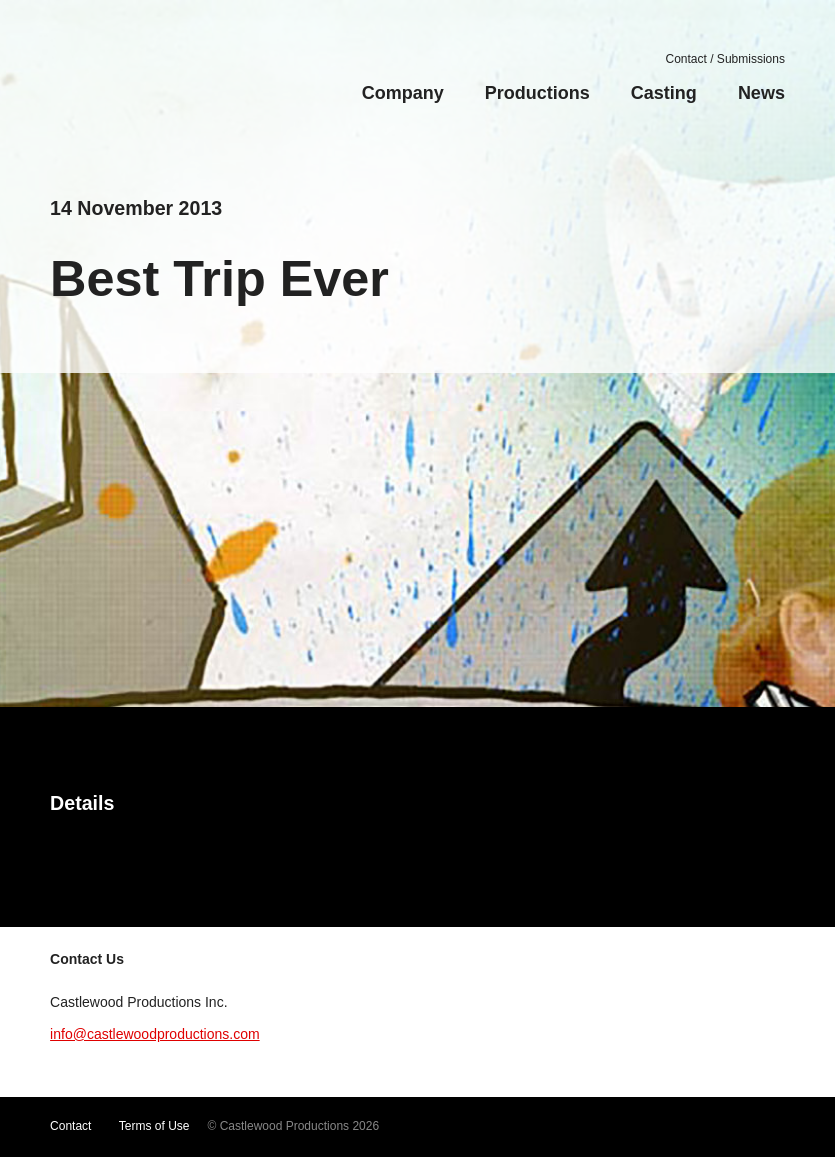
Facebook (666, 1127)
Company (403, 93)
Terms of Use (154, 1126)
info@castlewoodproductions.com (155, 1034)
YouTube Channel (572, 1127)
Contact (70, 1126)
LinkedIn (759, 1127)
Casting (664, 93)
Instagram (696, 1127)
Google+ (728, 1127)
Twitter (637, 1127)
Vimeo (605, 1127)
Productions (537, 93)
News (761, 93)
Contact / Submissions (725, 59)
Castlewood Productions (162, 84)
